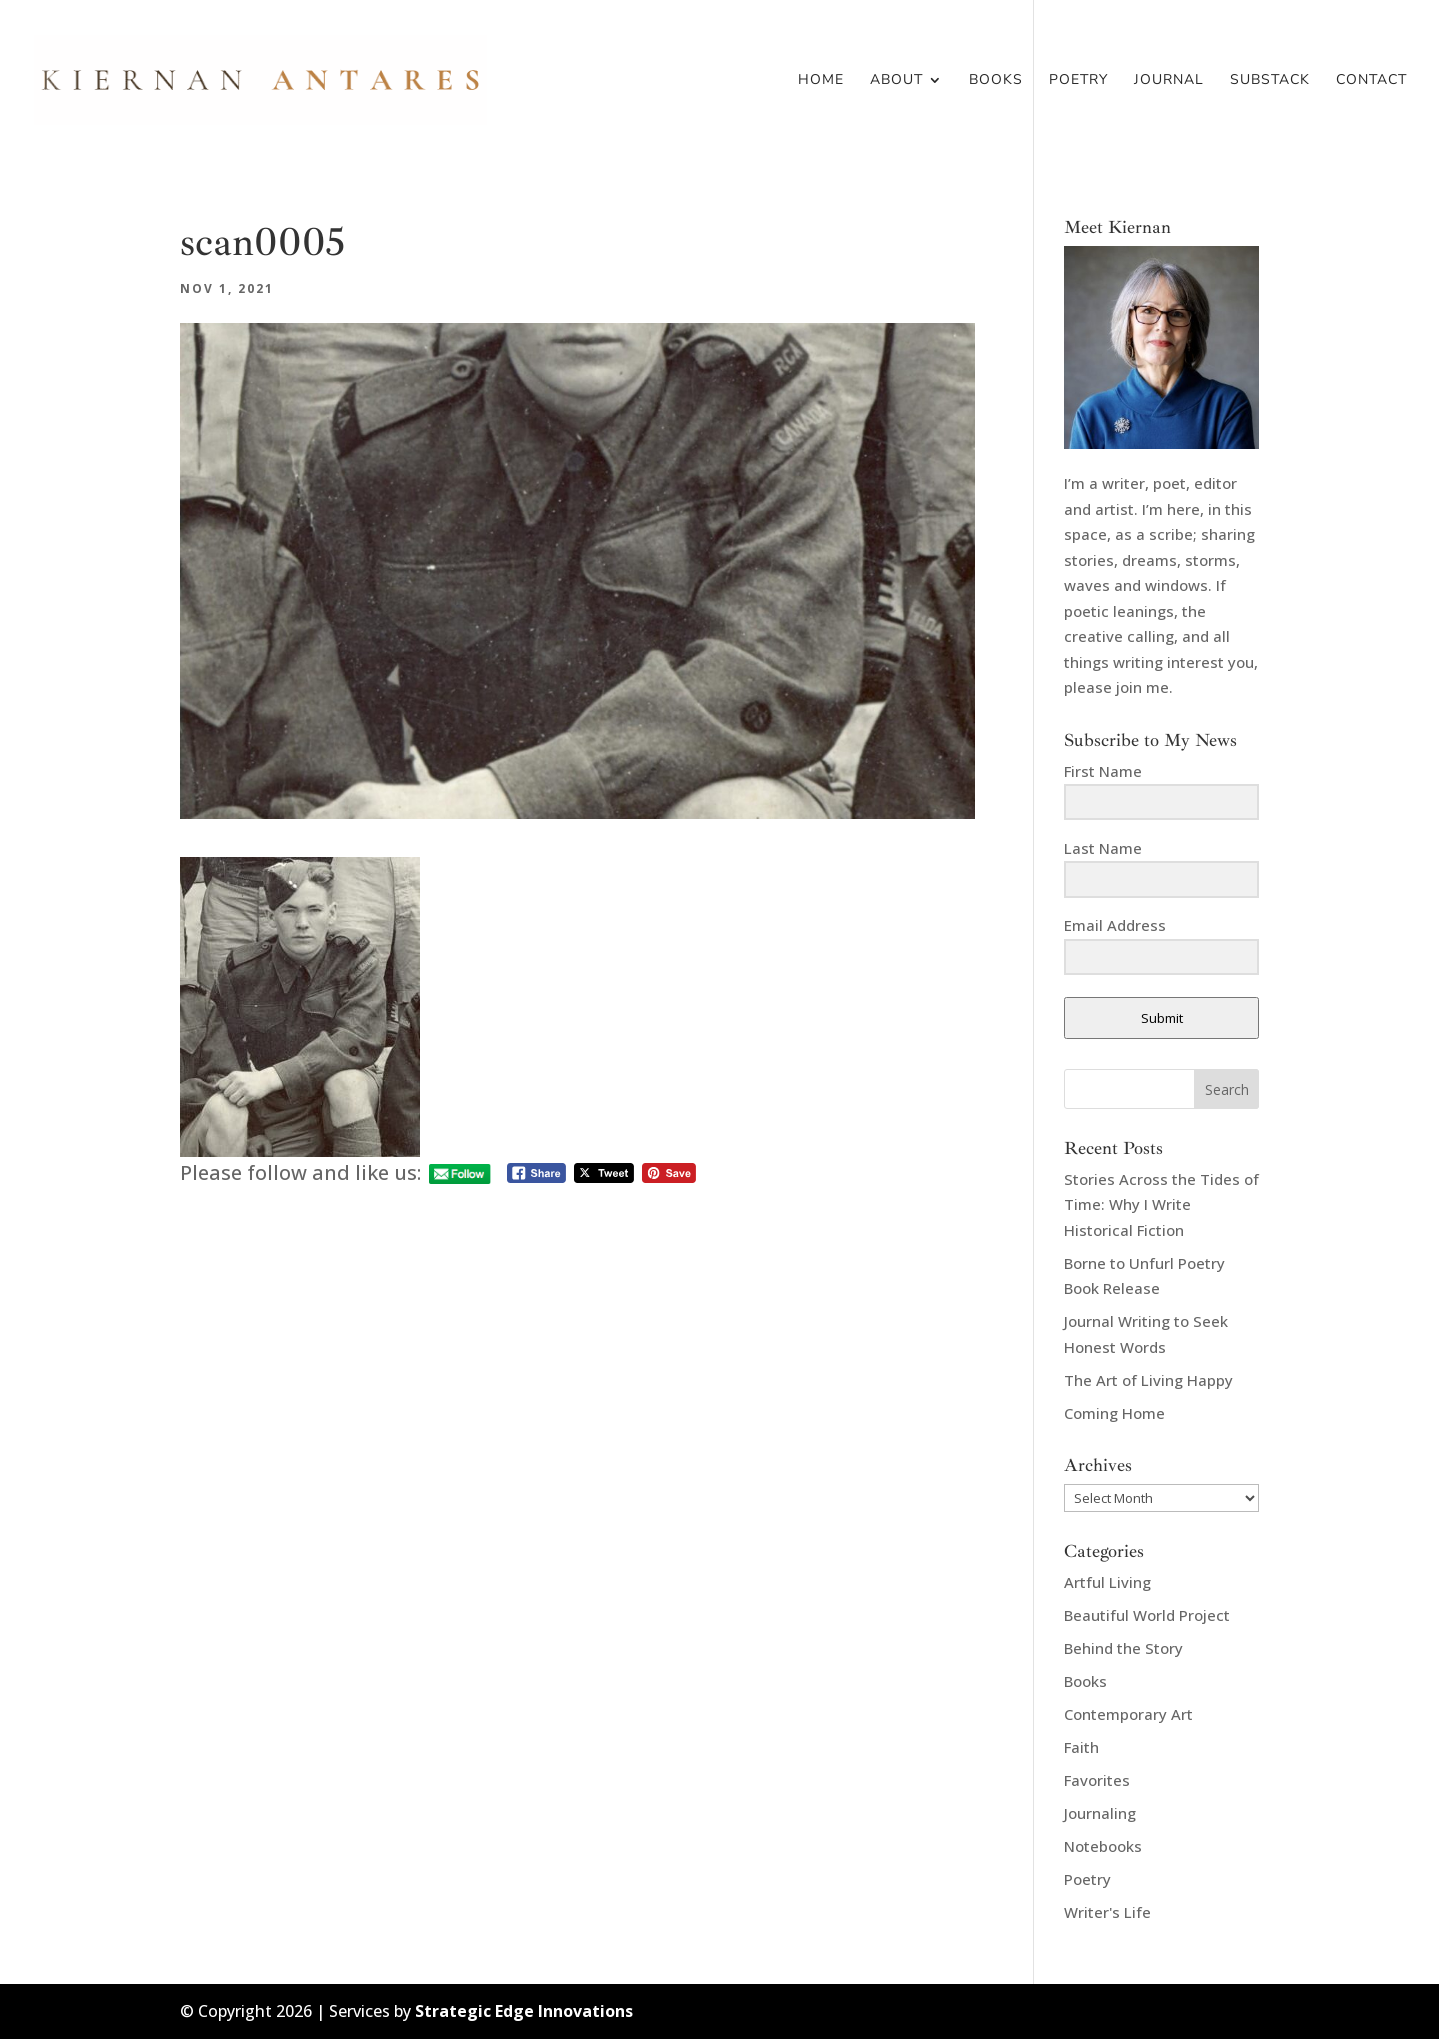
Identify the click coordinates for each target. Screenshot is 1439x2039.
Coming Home (1114, 1413)
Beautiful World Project (1147, 1615)
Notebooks (1103, 1846)
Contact (1371, 81)
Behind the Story (1123, 1648)
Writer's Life (1107, 1912)
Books (996, 81)
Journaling (1100, 1813)
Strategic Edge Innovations (524, 2011)
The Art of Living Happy (1148, 1380)
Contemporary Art (1128, 1714)
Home (821, 81)
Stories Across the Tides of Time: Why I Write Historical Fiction (1161, 1204)
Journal (1169, 81)
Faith (1081, 1747)
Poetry (1078, 81)
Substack (1270, 81)
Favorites (1097, 1780)
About (896, 81)
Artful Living (1107, 1582)
